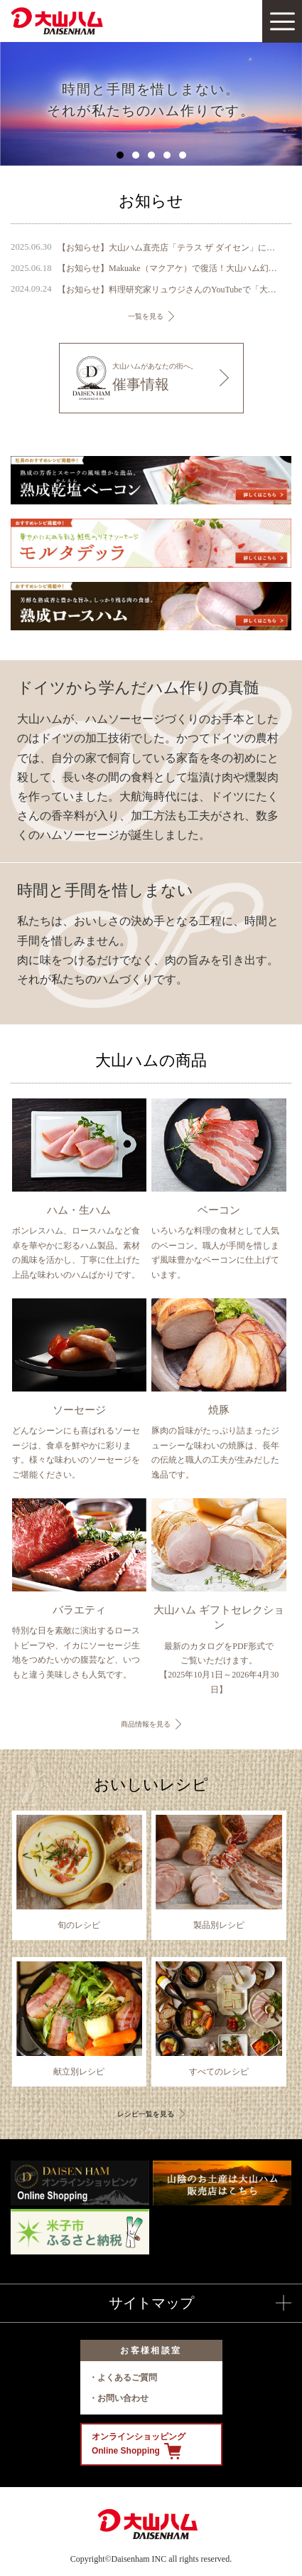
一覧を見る (145, 316)
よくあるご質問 (127, 2377)
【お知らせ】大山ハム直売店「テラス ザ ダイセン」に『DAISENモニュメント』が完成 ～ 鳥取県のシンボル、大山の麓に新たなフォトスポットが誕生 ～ (168, 248)
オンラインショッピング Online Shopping (138, 2445)
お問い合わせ (123, 2398)
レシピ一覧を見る (145, 2114)
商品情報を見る (146, 1724)
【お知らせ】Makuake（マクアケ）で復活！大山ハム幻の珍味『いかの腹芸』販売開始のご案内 (168, 268)
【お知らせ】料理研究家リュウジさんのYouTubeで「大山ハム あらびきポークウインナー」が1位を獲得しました (168, 290)
